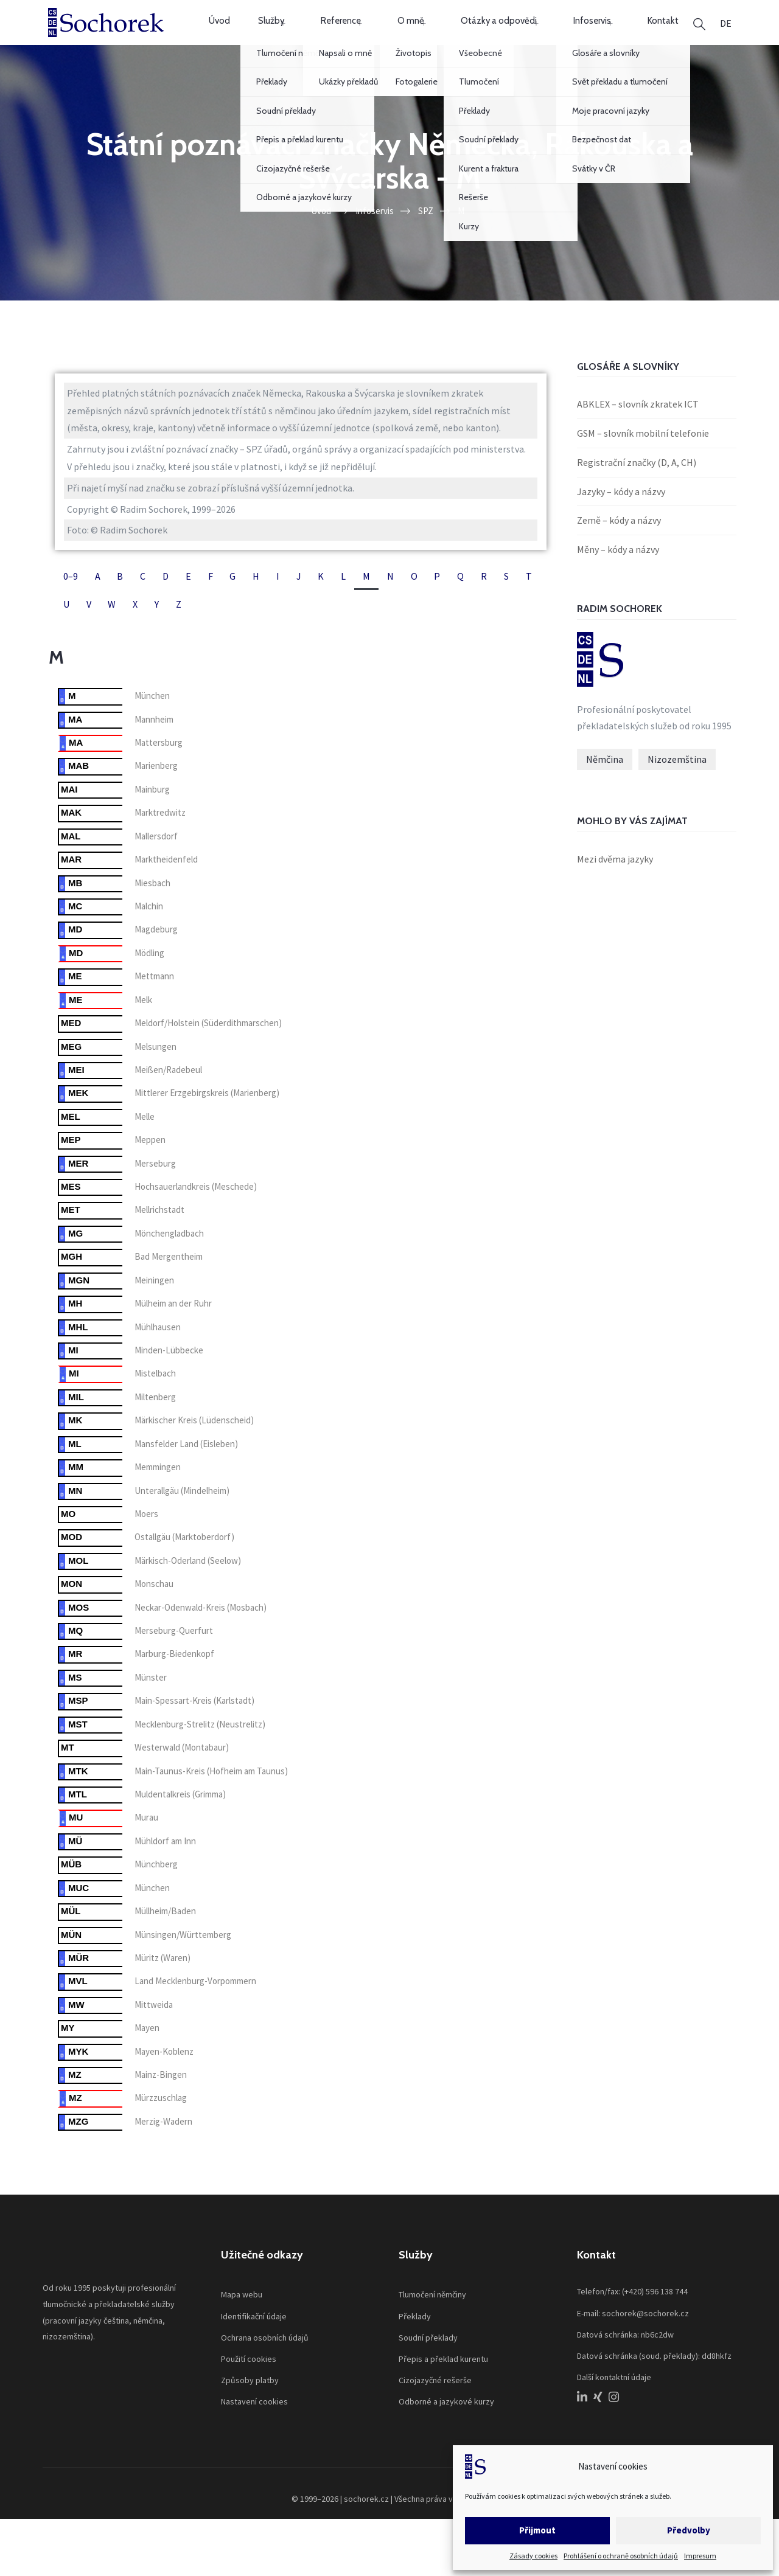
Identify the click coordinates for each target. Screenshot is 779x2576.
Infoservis (568, 32)
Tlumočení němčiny (432, 2315)
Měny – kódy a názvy (618, 570)
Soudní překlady (428, 2358)
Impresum (700, 2555)
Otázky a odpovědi (484, 32)
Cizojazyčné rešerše (435, 2401)
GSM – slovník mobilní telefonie (643, 454)
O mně (407, 32)
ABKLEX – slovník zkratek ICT (638, 425)
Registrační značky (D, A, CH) (636, 483)
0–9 (71, 597)
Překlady (415, 2336)
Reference (346, 32)
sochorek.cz (366, 2520)
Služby (286, 32)
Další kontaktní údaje (614, 2398)
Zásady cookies (533, 2555)
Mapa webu (241, 2315)
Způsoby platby (250, 2401)
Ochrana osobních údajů (265, 2358)
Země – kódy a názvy (619, 541)
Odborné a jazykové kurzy (446, 2422)
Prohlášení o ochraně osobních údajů (621, 2555)
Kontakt (629, 32)
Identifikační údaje (254, 2336)
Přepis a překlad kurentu (443, 2379)
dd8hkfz (717, 2376)
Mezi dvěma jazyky (615, 879)
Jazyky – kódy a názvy (621, 512)
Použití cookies (248, 2379)
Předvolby (688, 2530)
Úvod (236, 32)
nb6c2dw (657, 2355)
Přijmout (537, 2530)
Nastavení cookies (254, 2422)
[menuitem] (726, 32)
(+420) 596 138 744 (655, 2312)
